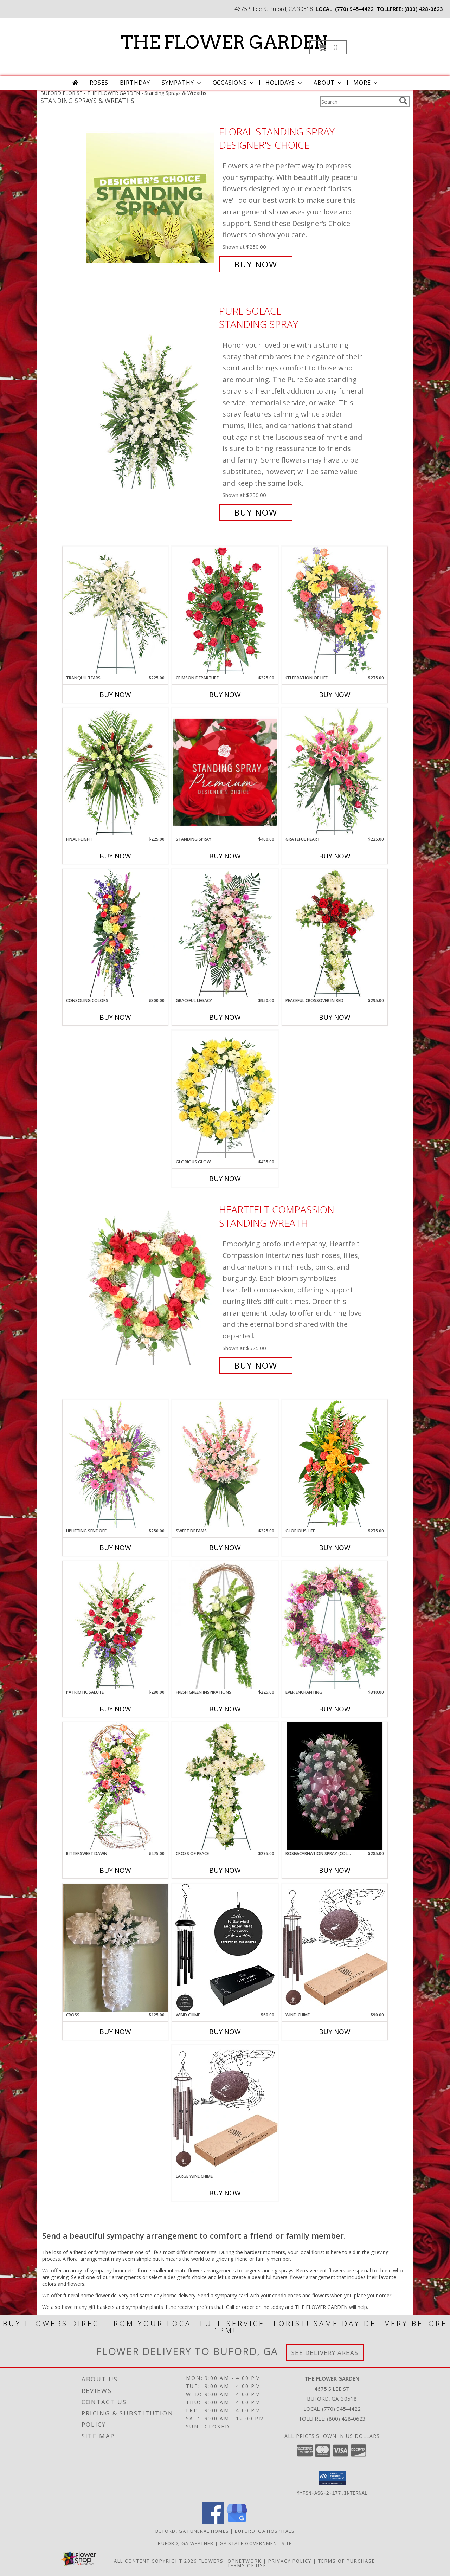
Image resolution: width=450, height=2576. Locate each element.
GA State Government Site (256, 2543)
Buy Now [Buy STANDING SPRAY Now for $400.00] (225, 855)
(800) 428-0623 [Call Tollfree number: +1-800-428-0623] (346, 2418)
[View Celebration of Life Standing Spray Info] (334, 610)
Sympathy (182, 82)
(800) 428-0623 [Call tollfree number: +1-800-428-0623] (423, 8)
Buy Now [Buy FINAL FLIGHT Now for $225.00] (115, 855)
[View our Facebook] (213, 2522)
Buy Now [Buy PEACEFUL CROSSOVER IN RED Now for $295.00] (335, 1017)
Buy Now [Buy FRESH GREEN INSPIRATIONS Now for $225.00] (225, 1708)
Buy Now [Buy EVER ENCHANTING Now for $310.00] (335, 1708)
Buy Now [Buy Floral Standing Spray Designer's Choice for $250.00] (255, 264)
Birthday (135, 82)
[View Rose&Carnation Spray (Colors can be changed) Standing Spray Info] (334, 1786)
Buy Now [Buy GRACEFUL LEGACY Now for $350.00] (225, 1017)
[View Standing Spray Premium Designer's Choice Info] (225, 772)
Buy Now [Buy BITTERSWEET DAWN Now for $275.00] (115, 1870)
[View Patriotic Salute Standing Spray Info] (115, 1625)
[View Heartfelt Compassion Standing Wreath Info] (151, 1287)
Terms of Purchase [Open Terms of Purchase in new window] (346, 2560)
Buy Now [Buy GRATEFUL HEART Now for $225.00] (335, 855)
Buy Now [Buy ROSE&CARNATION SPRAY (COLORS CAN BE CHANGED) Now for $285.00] (335, 1870)
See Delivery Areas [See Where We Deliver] (325, 2353)
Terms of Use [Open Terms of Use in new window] (246, 2565)
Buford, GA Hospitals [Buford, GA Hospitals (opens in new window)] (265, 2530)
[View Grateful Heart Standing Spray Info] (334, 771)
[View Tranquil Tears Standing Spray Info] (115, 610)
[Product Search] (358, 101)
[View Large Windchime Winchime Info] (225, 2109)
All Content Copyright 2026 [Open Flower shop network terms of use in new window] (155, 2560)
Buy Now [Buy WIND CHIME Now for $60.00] (225, 2031)
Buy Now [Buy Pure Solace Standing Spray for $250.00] (255, 512)
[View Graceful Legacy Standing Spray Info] (225, 933)
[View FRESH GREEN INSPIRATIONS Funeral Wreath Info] (225, 1625)
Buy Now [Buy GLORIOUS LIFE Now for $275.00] (335, 1547)
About (328, 82)
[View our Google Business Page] (237, 2522)
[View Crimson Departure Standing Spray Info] (225, 610)
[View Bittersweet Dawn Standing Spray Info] (115, 1786)
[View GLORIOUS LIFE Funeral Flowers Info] (334, 1463)
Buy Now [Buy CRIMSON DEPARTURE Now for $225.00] (225, 694)
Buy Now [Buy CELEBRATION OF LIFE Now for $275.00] (335, 694)
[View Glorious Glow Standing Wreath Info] (225, 1094)
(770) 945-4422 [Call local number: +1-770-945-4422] (354, 8)
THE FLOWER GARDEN (224, 42)
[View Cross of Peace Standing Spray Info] (225, 1786)
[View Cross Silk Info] (115, 1948)
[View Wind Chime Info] (225, 1948)
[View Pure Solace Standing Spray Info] (151, 411)
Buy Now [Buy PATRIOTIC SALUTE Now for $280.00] (115, 1708)
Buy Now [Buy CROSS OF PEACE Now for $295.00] (225, 1870)
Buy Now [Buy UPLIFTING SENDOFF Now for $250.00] (115, 1547)
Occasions (234, 82)
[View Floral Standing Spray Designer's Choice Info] (151, 198)
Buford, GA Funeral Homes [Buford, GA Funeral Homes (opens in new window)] (192, 2530)
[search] (403, 101)
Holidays (284, 82)
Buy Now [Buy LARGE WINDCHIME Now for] (225, 2192)
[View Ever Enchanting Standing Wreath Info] (334, 1625)
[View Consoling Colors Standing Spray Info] (115, 933)
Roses (99, 82)
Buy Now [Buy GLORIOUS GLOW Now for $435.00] (225, 1178)
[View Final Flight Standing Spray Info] (115, 771)
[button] (328, 47)
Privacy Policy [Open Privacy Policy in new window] (289, 2560)
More (366, 82)
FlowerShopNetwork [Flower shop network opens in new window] (230, 2560)
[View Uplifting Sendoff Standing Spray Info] (115, 1464)
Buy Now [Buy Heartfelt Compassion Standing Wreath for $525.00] (255, 1365)
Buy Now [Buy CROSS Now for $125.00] (115, 2031)
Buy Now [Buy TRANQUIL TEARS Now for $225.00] (115, 694)
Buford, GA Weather (185, 2543)
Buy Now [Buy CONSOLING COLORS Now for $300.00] (115, 1017)
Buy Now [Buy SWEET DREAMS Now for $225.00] (225, 1547)
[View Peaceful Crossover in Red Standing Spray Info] (334, 933)
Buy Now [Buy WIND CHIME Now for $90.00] (335, 2031)
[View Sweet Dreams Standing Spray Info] (225, 1463)
